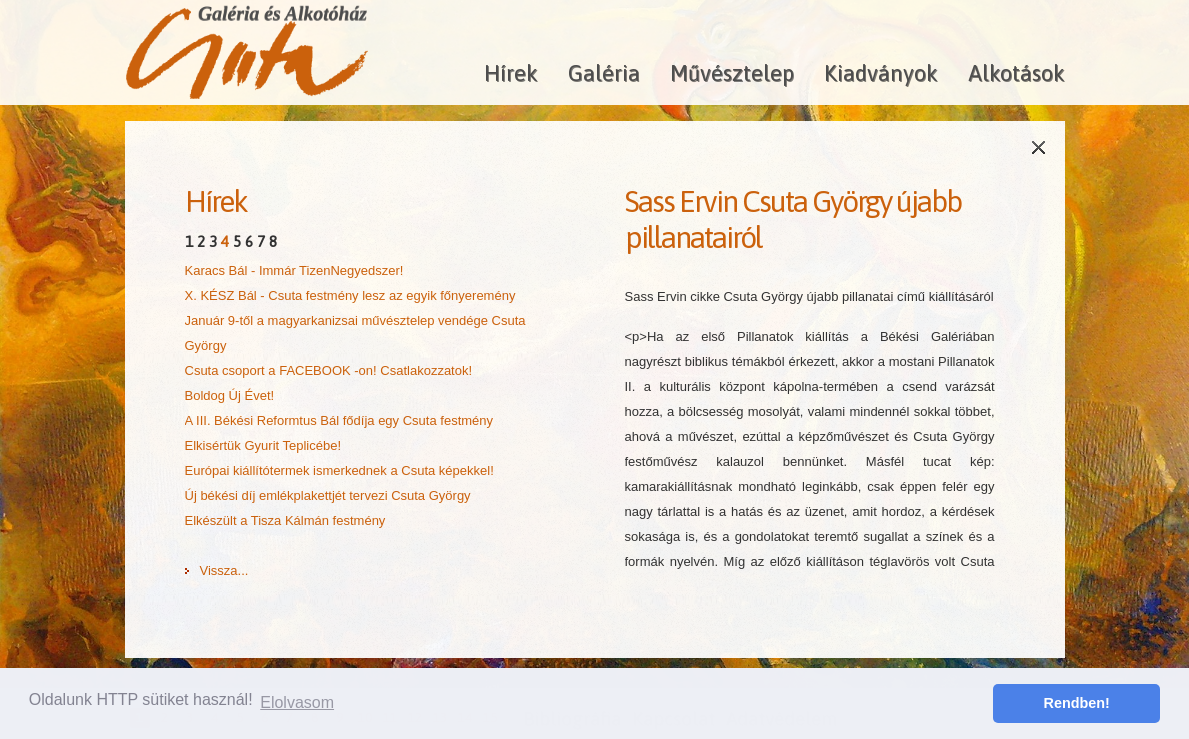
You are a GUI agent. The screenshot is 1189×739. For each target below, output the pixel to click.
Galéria (604, 73)
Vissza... (224, 570)
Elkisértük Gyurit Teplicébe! (263, 445)
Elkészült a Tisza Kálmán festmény (285, 520)
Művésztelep (732, 73)
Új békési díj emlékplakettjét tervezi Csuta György (328, 495)
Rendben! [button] (1077, 703)
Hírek (511, 73)
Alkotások (1016, 73)
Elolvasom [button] (297, 702)
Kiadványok (881, 73)
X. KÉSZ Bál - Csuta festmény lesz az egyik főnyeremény (350, 295)
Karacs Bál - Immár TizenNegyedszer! (294, 270)
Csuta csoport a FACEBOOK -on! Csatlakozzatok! (329, 370)
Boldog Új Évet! (230, 395)
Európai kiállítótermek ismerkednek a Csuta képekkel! (339, 470)
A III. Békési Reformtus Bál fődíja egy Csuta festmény (339, 420)
